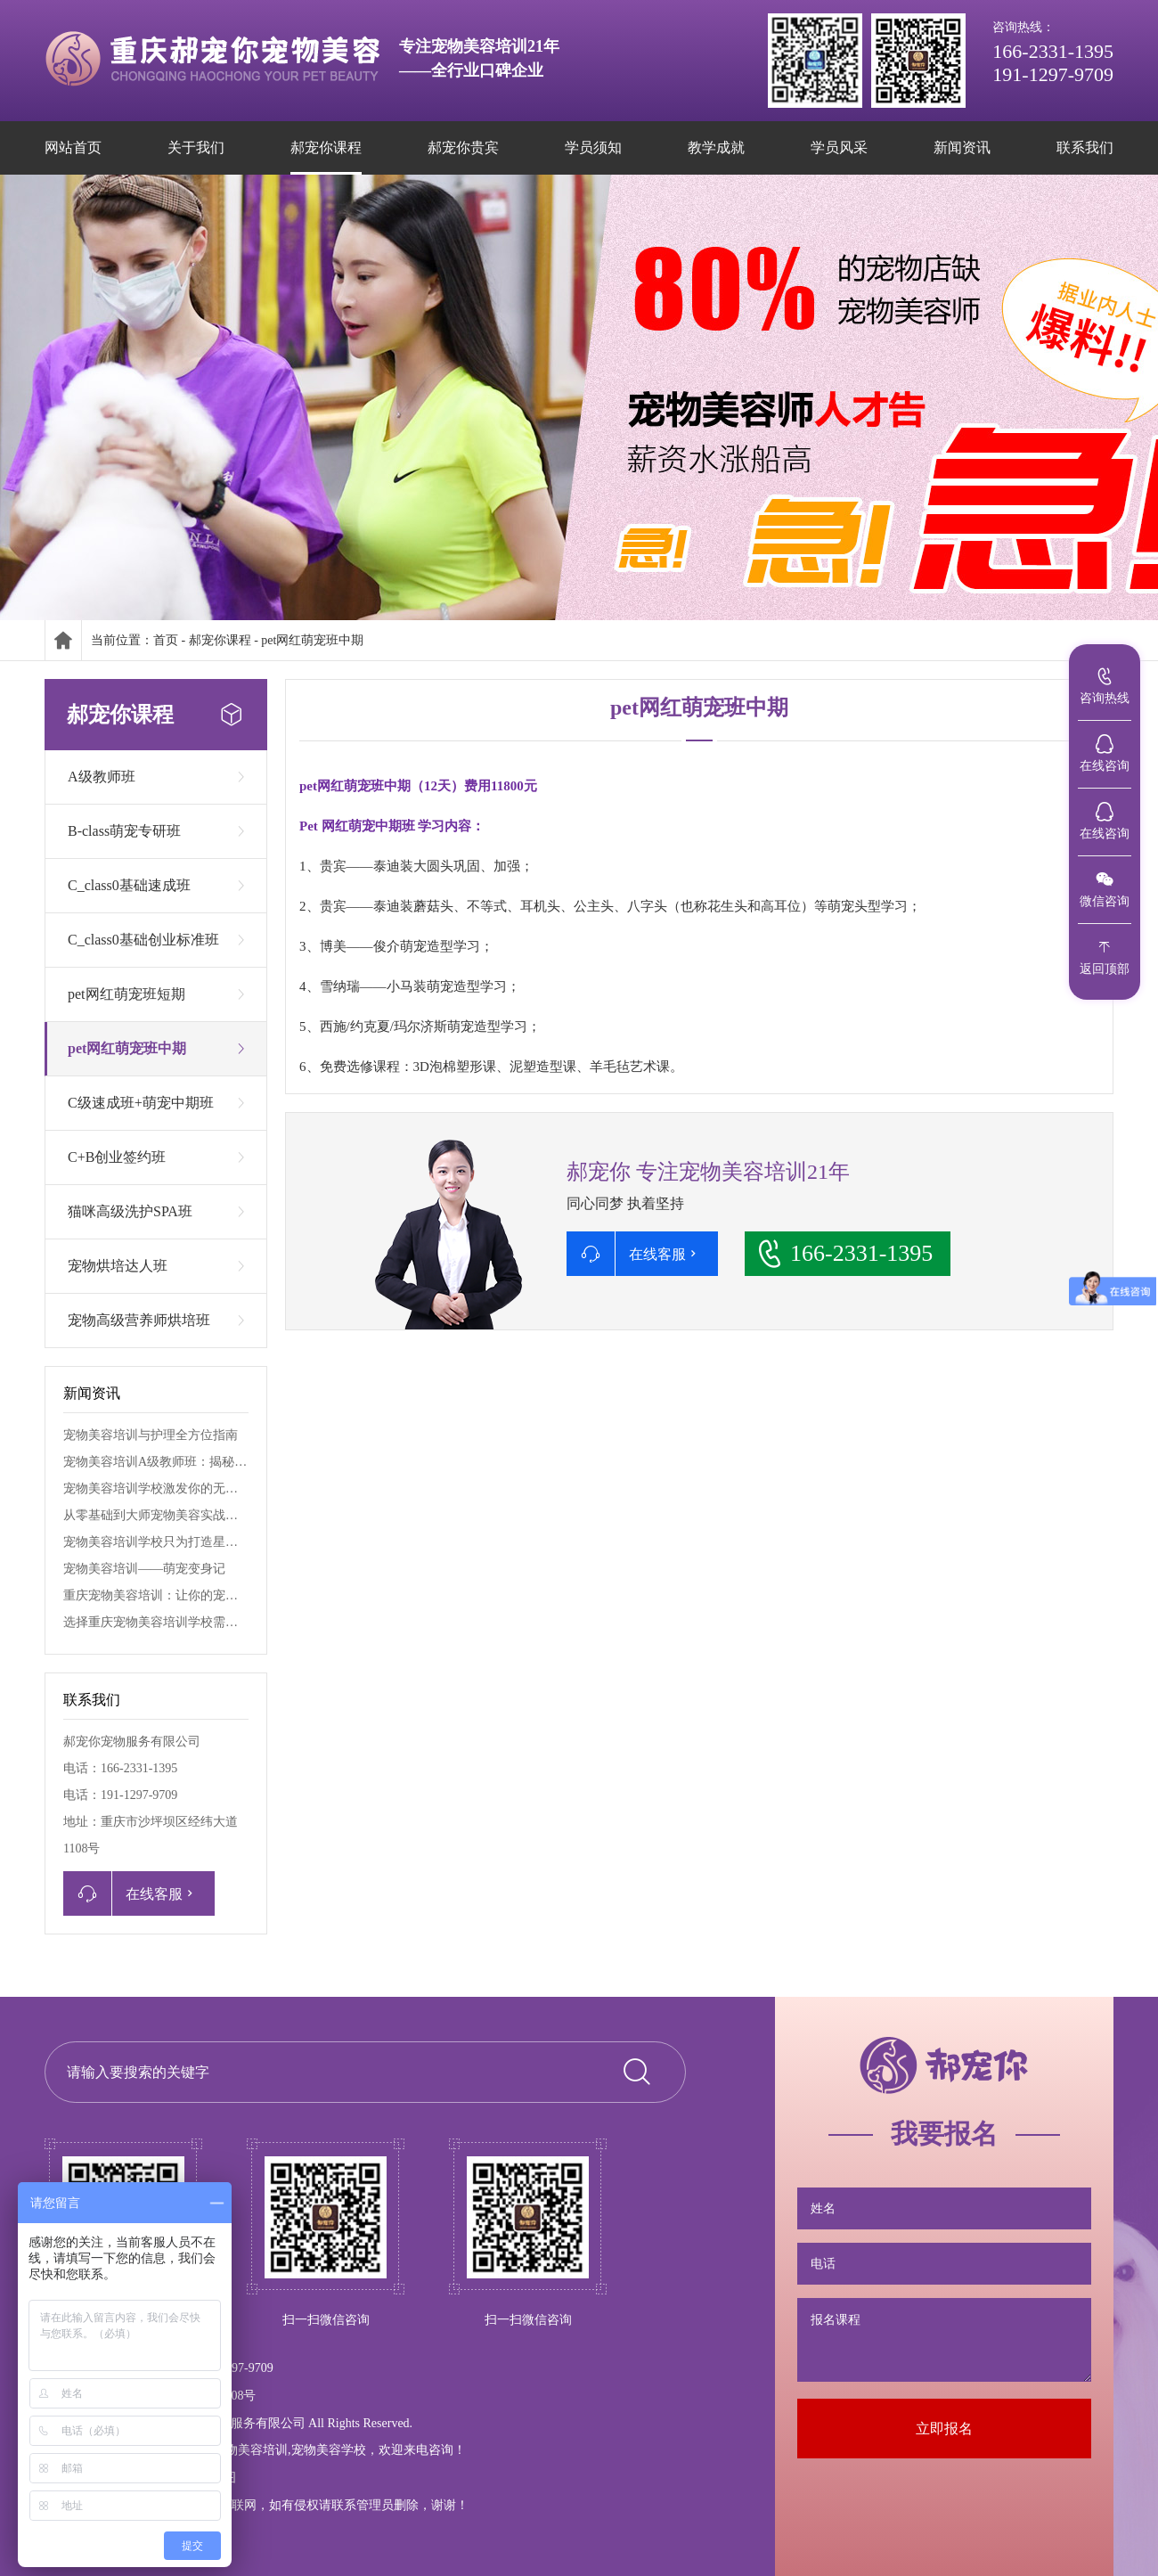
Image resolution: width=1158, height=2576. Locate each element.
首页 (165, 640)
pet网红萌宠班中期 (312, 640)
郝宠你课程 (220, 640)
